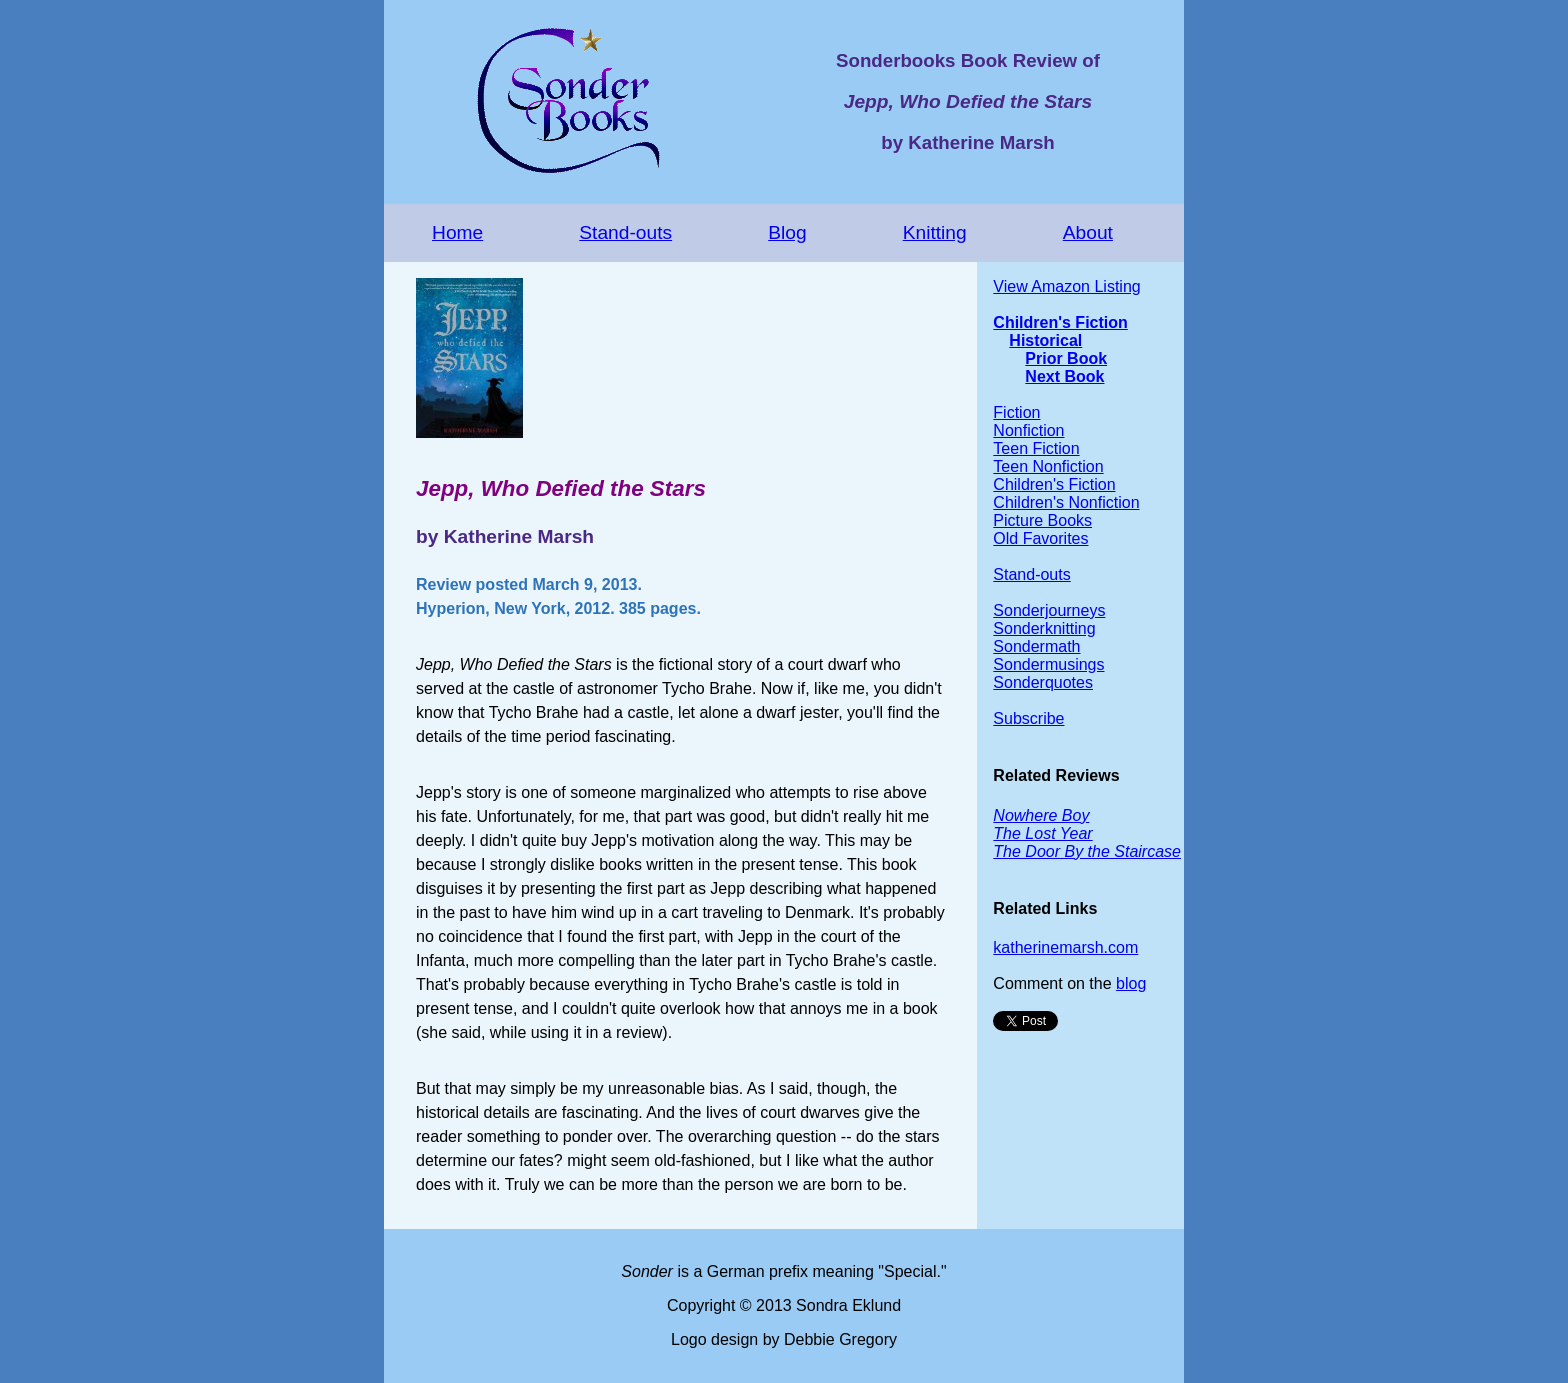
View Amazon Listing (1066, 286)
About (1088, 232)
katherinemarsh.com (1065, 947)
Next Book (1064, 376)
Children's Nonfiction (1066, 502)
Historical (1045, 340)
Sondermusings (1048, 664)
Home (457, 232)
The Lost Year (1042, 833)
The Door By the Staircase (1087, 851)
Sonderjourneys (1049, 610)
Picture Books (1042, 520)
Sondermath (1036, 646)
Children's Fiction (1060, 322)
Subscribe (1028, 718)
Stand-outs (625, 232)
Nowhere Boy (1041, 815)
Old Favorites (1040, 538)
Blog (787, 232)
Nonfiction (1028, 430)
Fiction (1016, 412)
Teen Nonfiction (1048, 466)
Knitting (935, 232)
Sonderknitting (1044, 628)
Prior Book (1066, 358)
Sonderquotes (1043, 682)
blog (1131, 983)
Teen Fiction (1036, 448)
